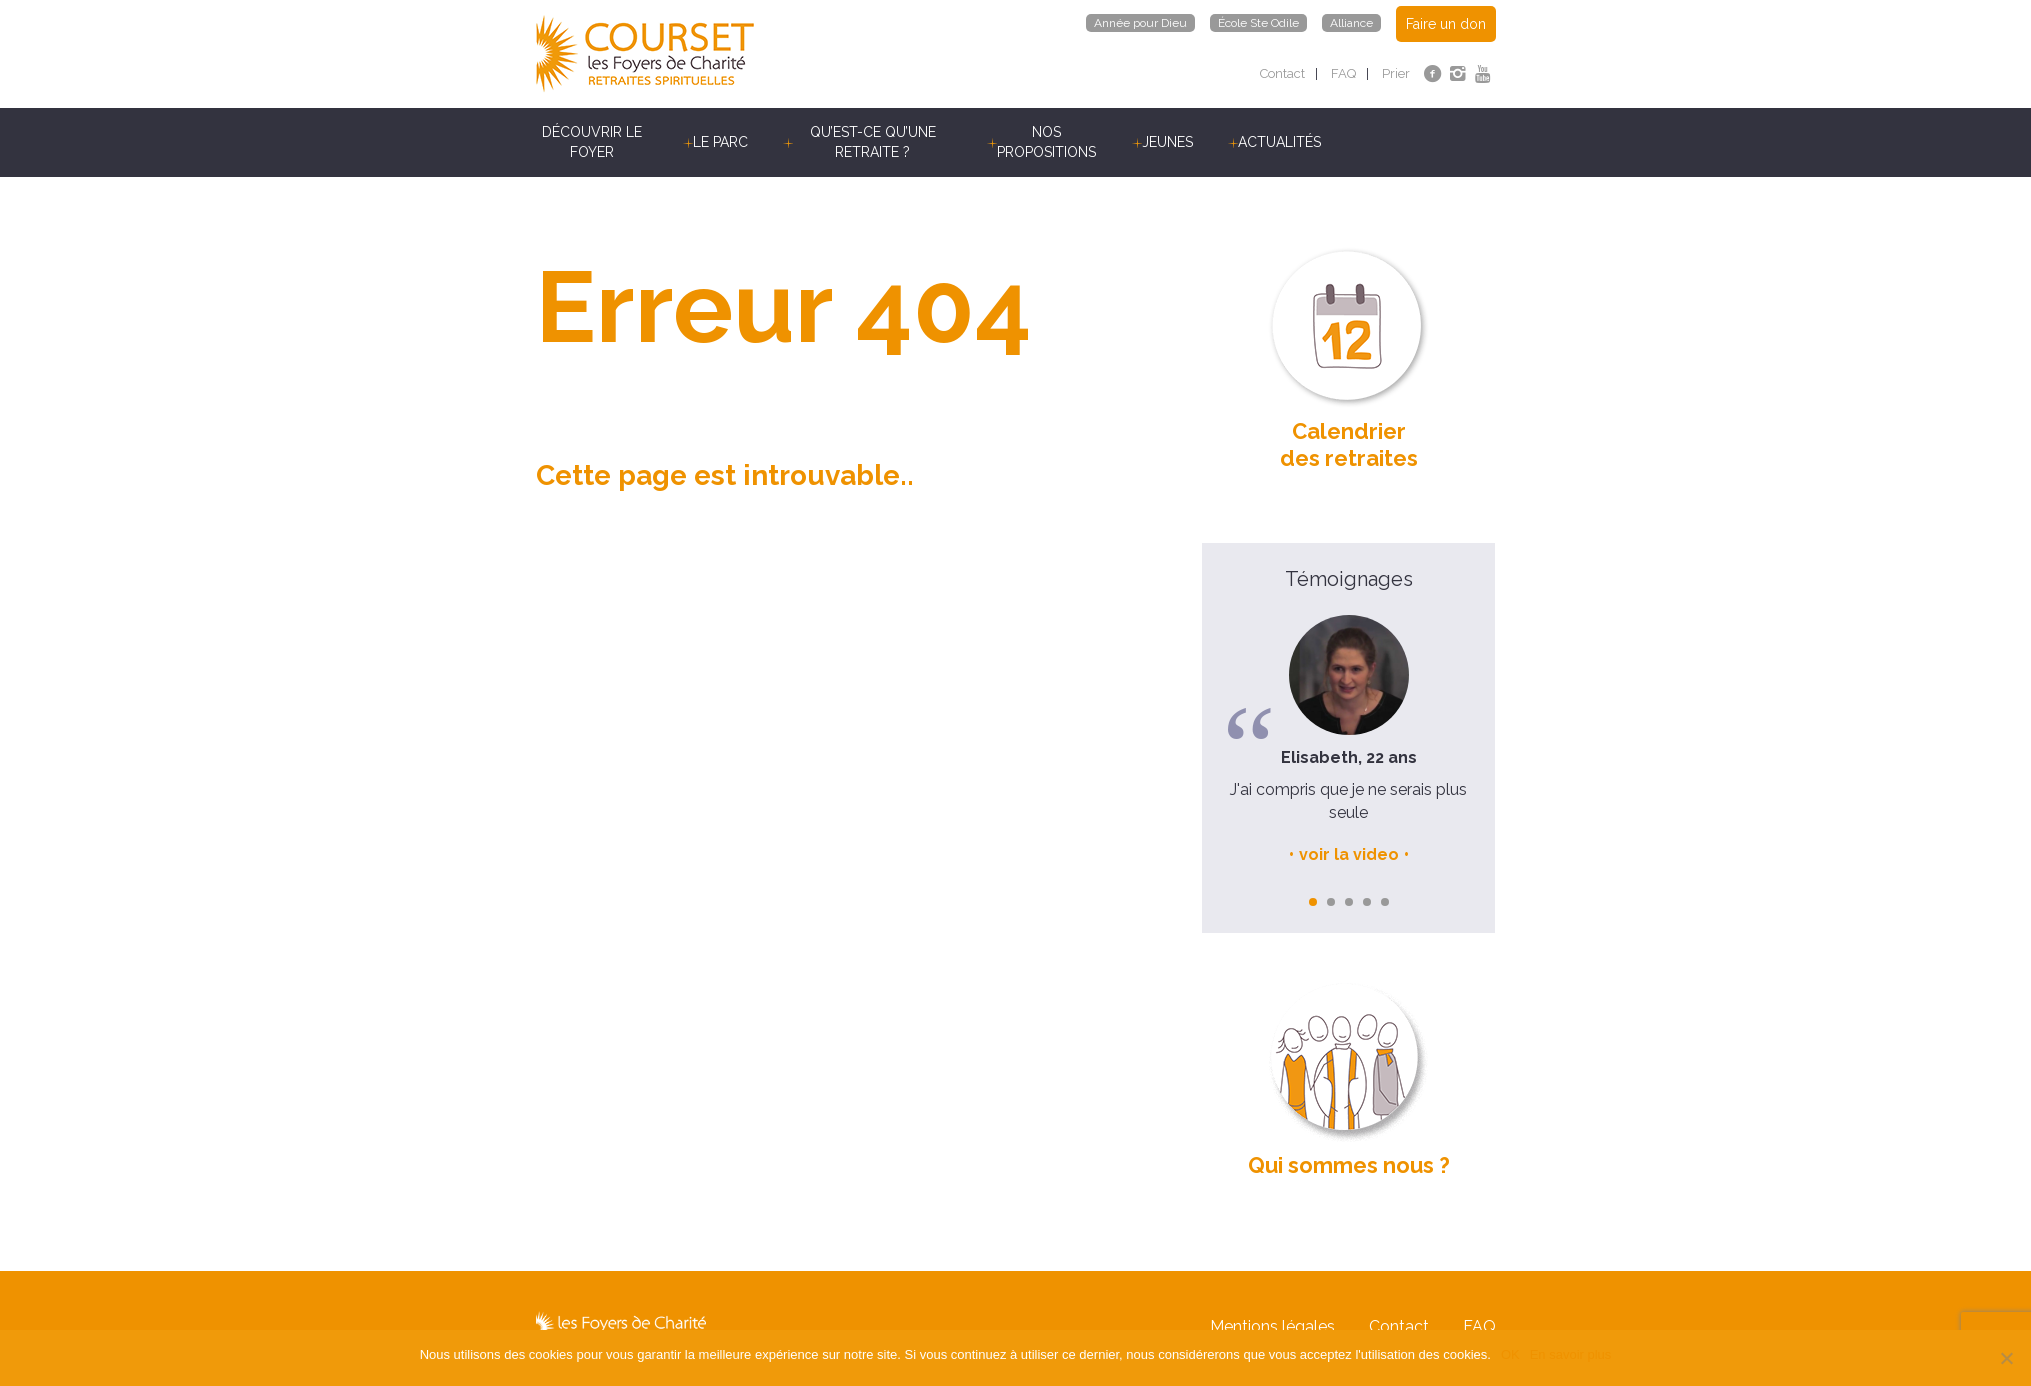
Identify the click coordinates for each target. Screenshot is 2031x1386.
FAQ (1343, 73)
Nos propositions (1046, 142)
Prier (1396, 73)
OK (1510, 1354)
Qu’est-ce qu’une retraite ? (873, 142)
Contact (1282, 73)
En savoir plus (1571, 1354)
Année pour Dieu (1140, 23)
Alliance (1351, 23)
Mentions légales (1272, 1328)
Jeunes (1167, 142)
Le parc (720, 142)
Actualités (1279, 142)
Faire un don (1446, 24)
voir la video (1349, 854)
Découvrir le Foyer (592, 142)
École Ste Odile (1258, 23)
